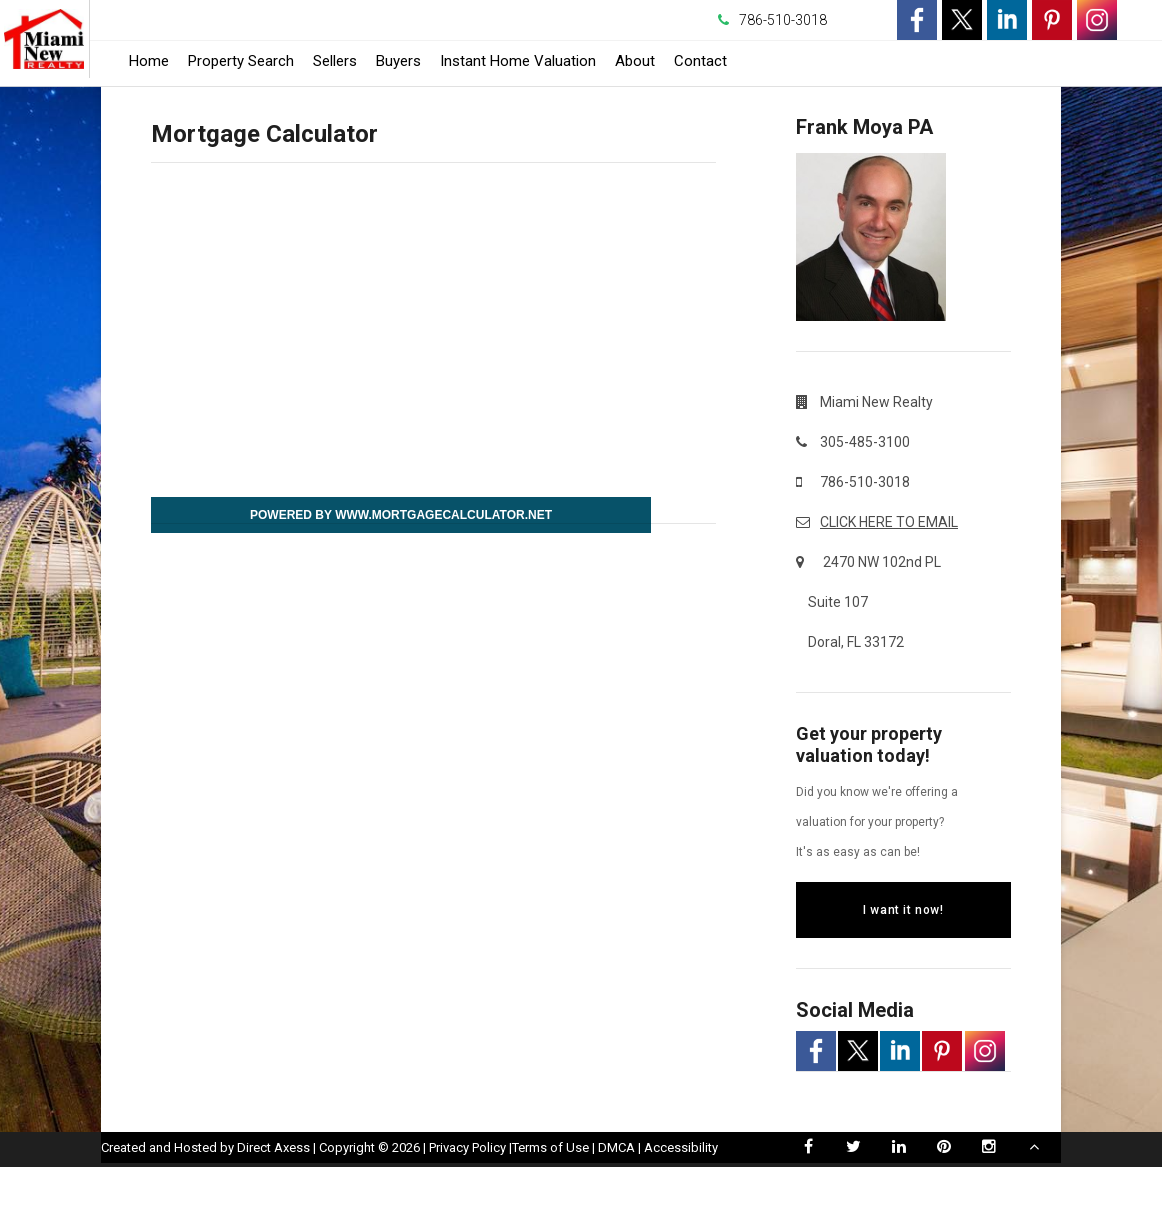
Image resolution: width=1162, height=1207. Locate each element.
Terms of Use (550, 1187)
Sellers (335, 61)
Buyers (398, 61)
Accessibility (681, 1187)
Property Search (241, 61)
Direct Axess (273, 1187)
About (635, 61)
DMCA (616, 1187)
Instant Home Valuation (518, 61)
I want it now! (903, 910)
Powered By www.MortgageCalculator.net (401, 515)
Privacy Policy (467, 1187)
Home (149, 61)
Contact (700, 61)
